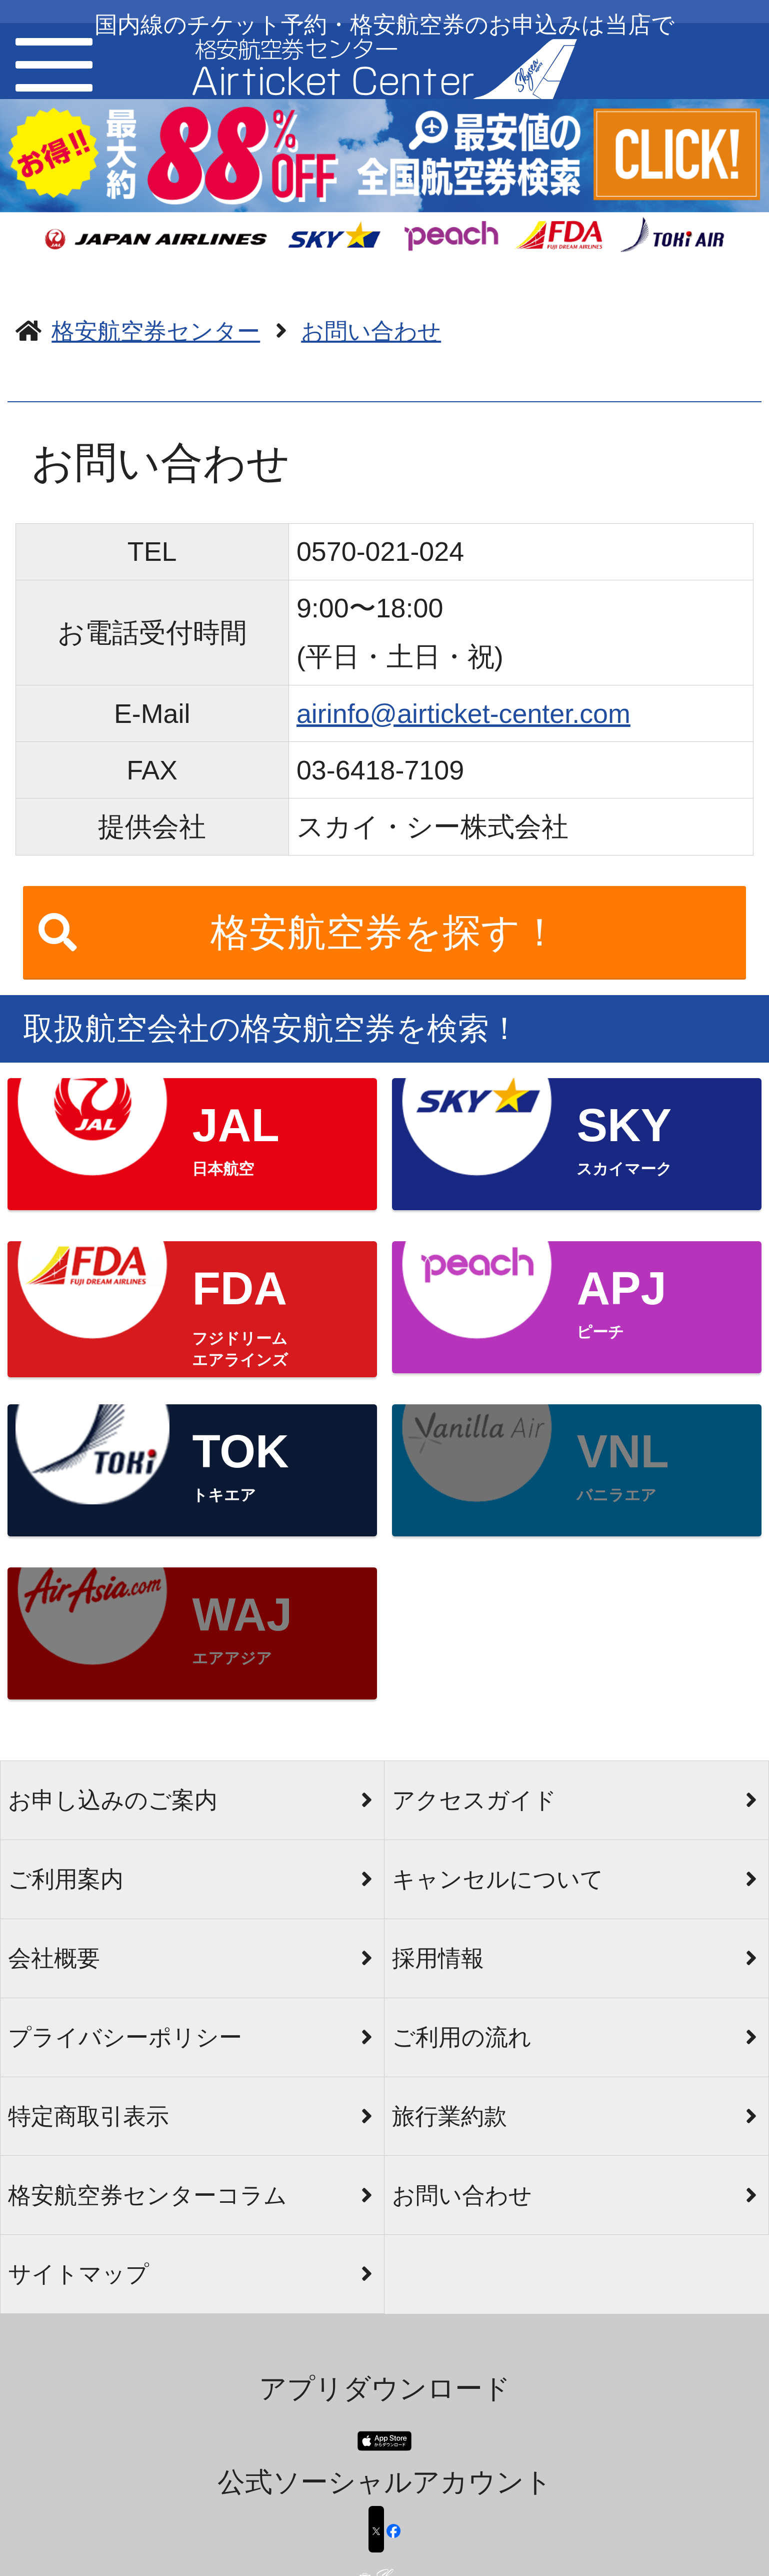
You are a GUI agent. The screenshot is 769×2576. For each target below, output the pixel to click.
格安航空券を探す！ (384, 932)
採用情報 (438, 1958)
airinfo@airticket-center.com (463, 713)
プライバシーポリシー (125, 2037)
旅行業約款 (449, 2116)
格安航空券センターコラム (147, 2195)
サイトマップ (78, 2274)
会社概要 (54, 1958)
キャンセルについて (498, 1879)
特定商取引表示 (88, 2116)
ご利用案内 (66, 1879)
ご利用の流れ (462, 2037)
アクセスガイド (474, 1800)
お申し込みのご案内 (113, 1800)
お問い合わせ (462, 2195)
